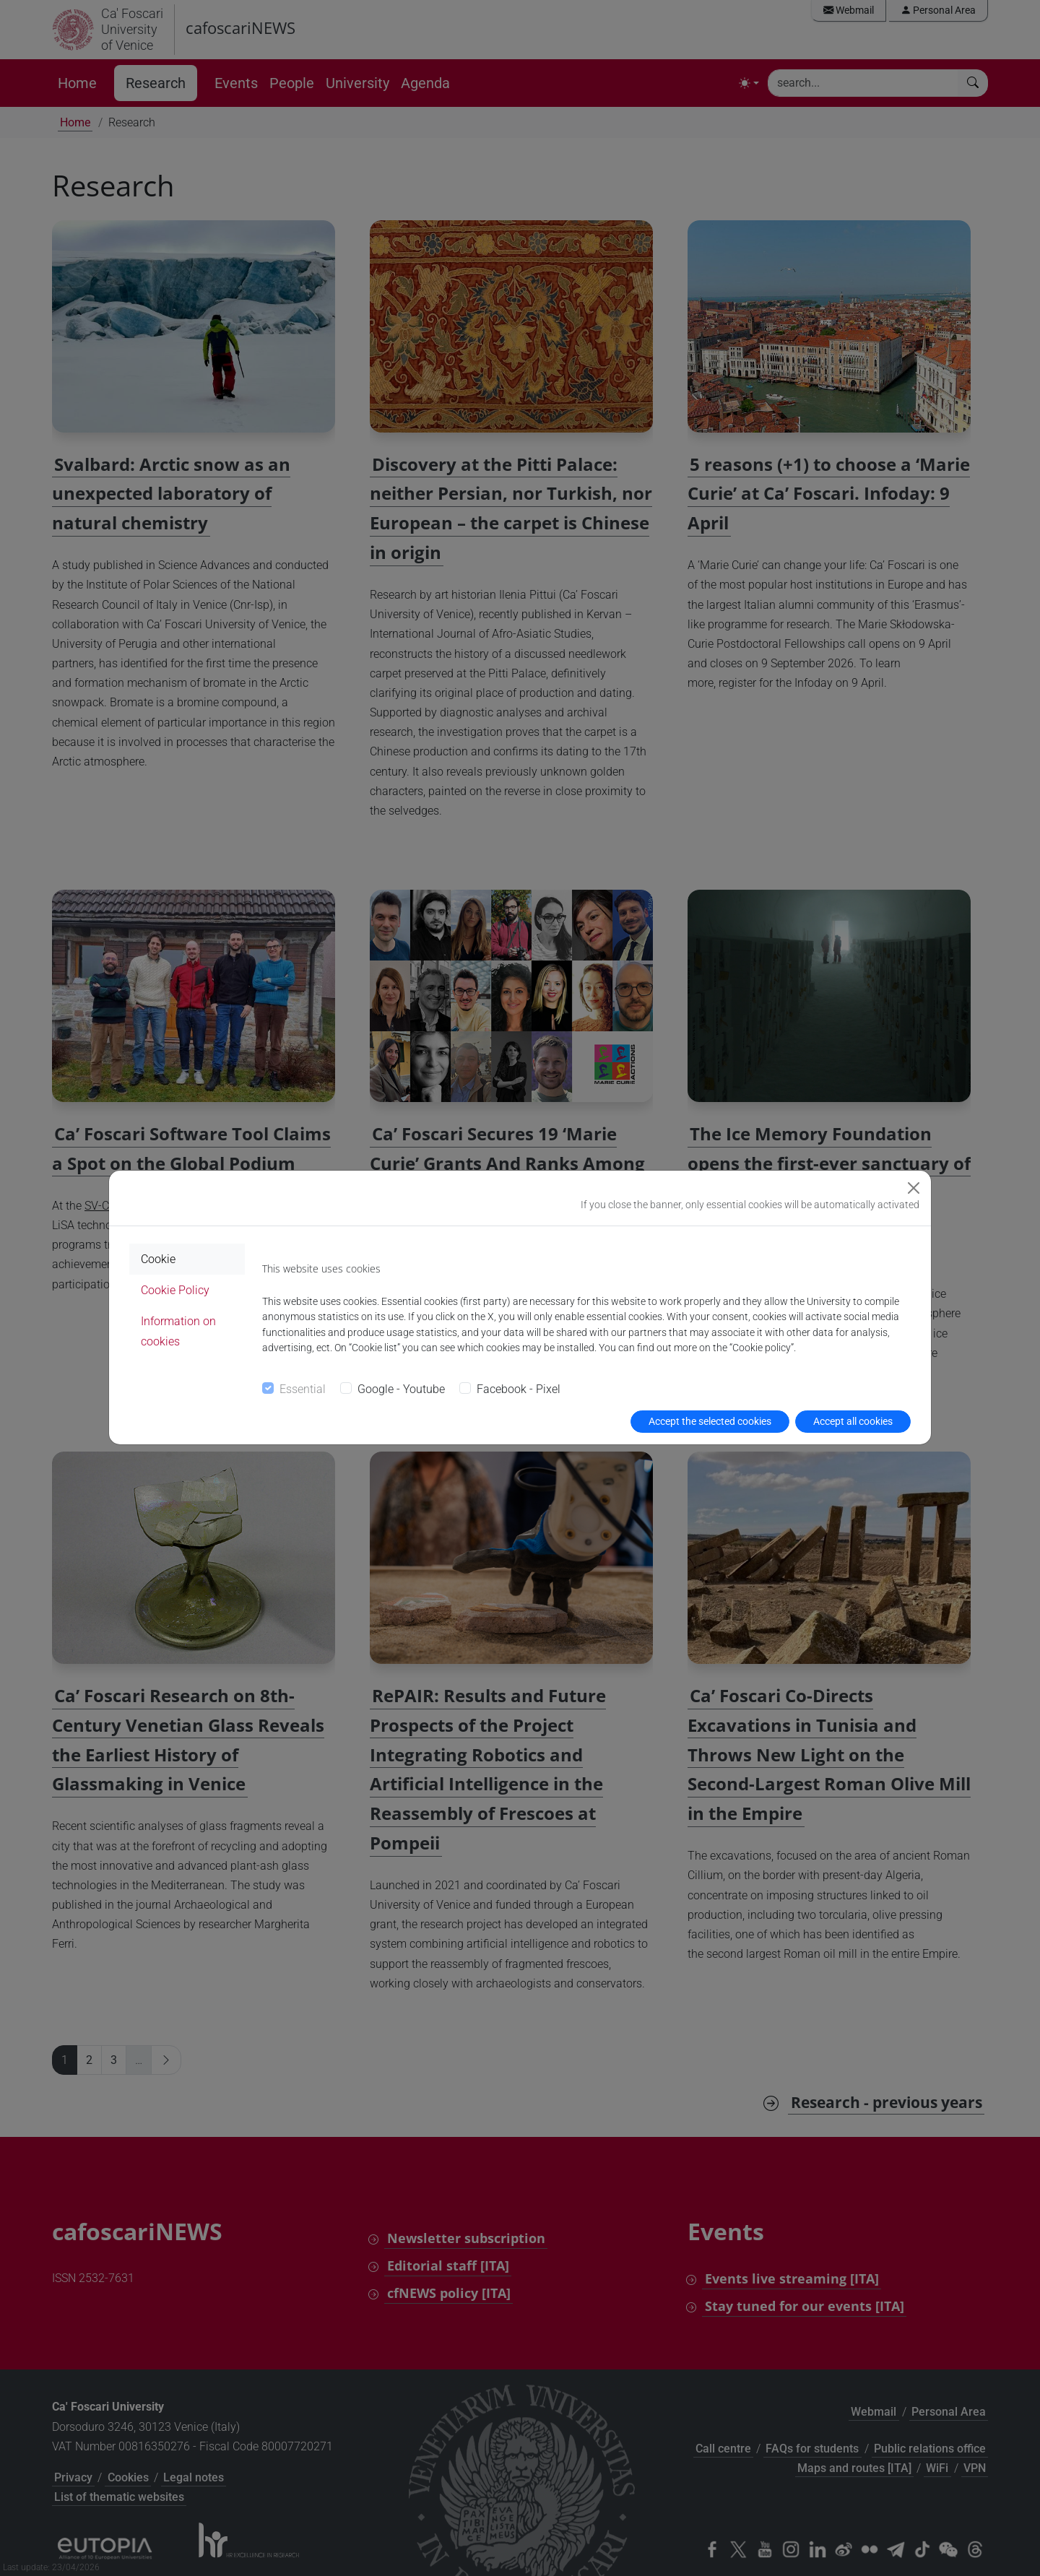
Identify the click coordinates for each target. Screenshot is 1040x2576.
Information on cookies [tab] (178, 1331)
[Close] (913, 1188)
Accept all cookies (853, 1421)
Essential (303, 1389)
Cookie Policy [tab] (175, 1290)
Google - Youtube (401, 1389)
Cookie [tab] (158, 1259)
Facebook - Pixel (518, 1389)
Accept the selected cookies (710, 1421)
